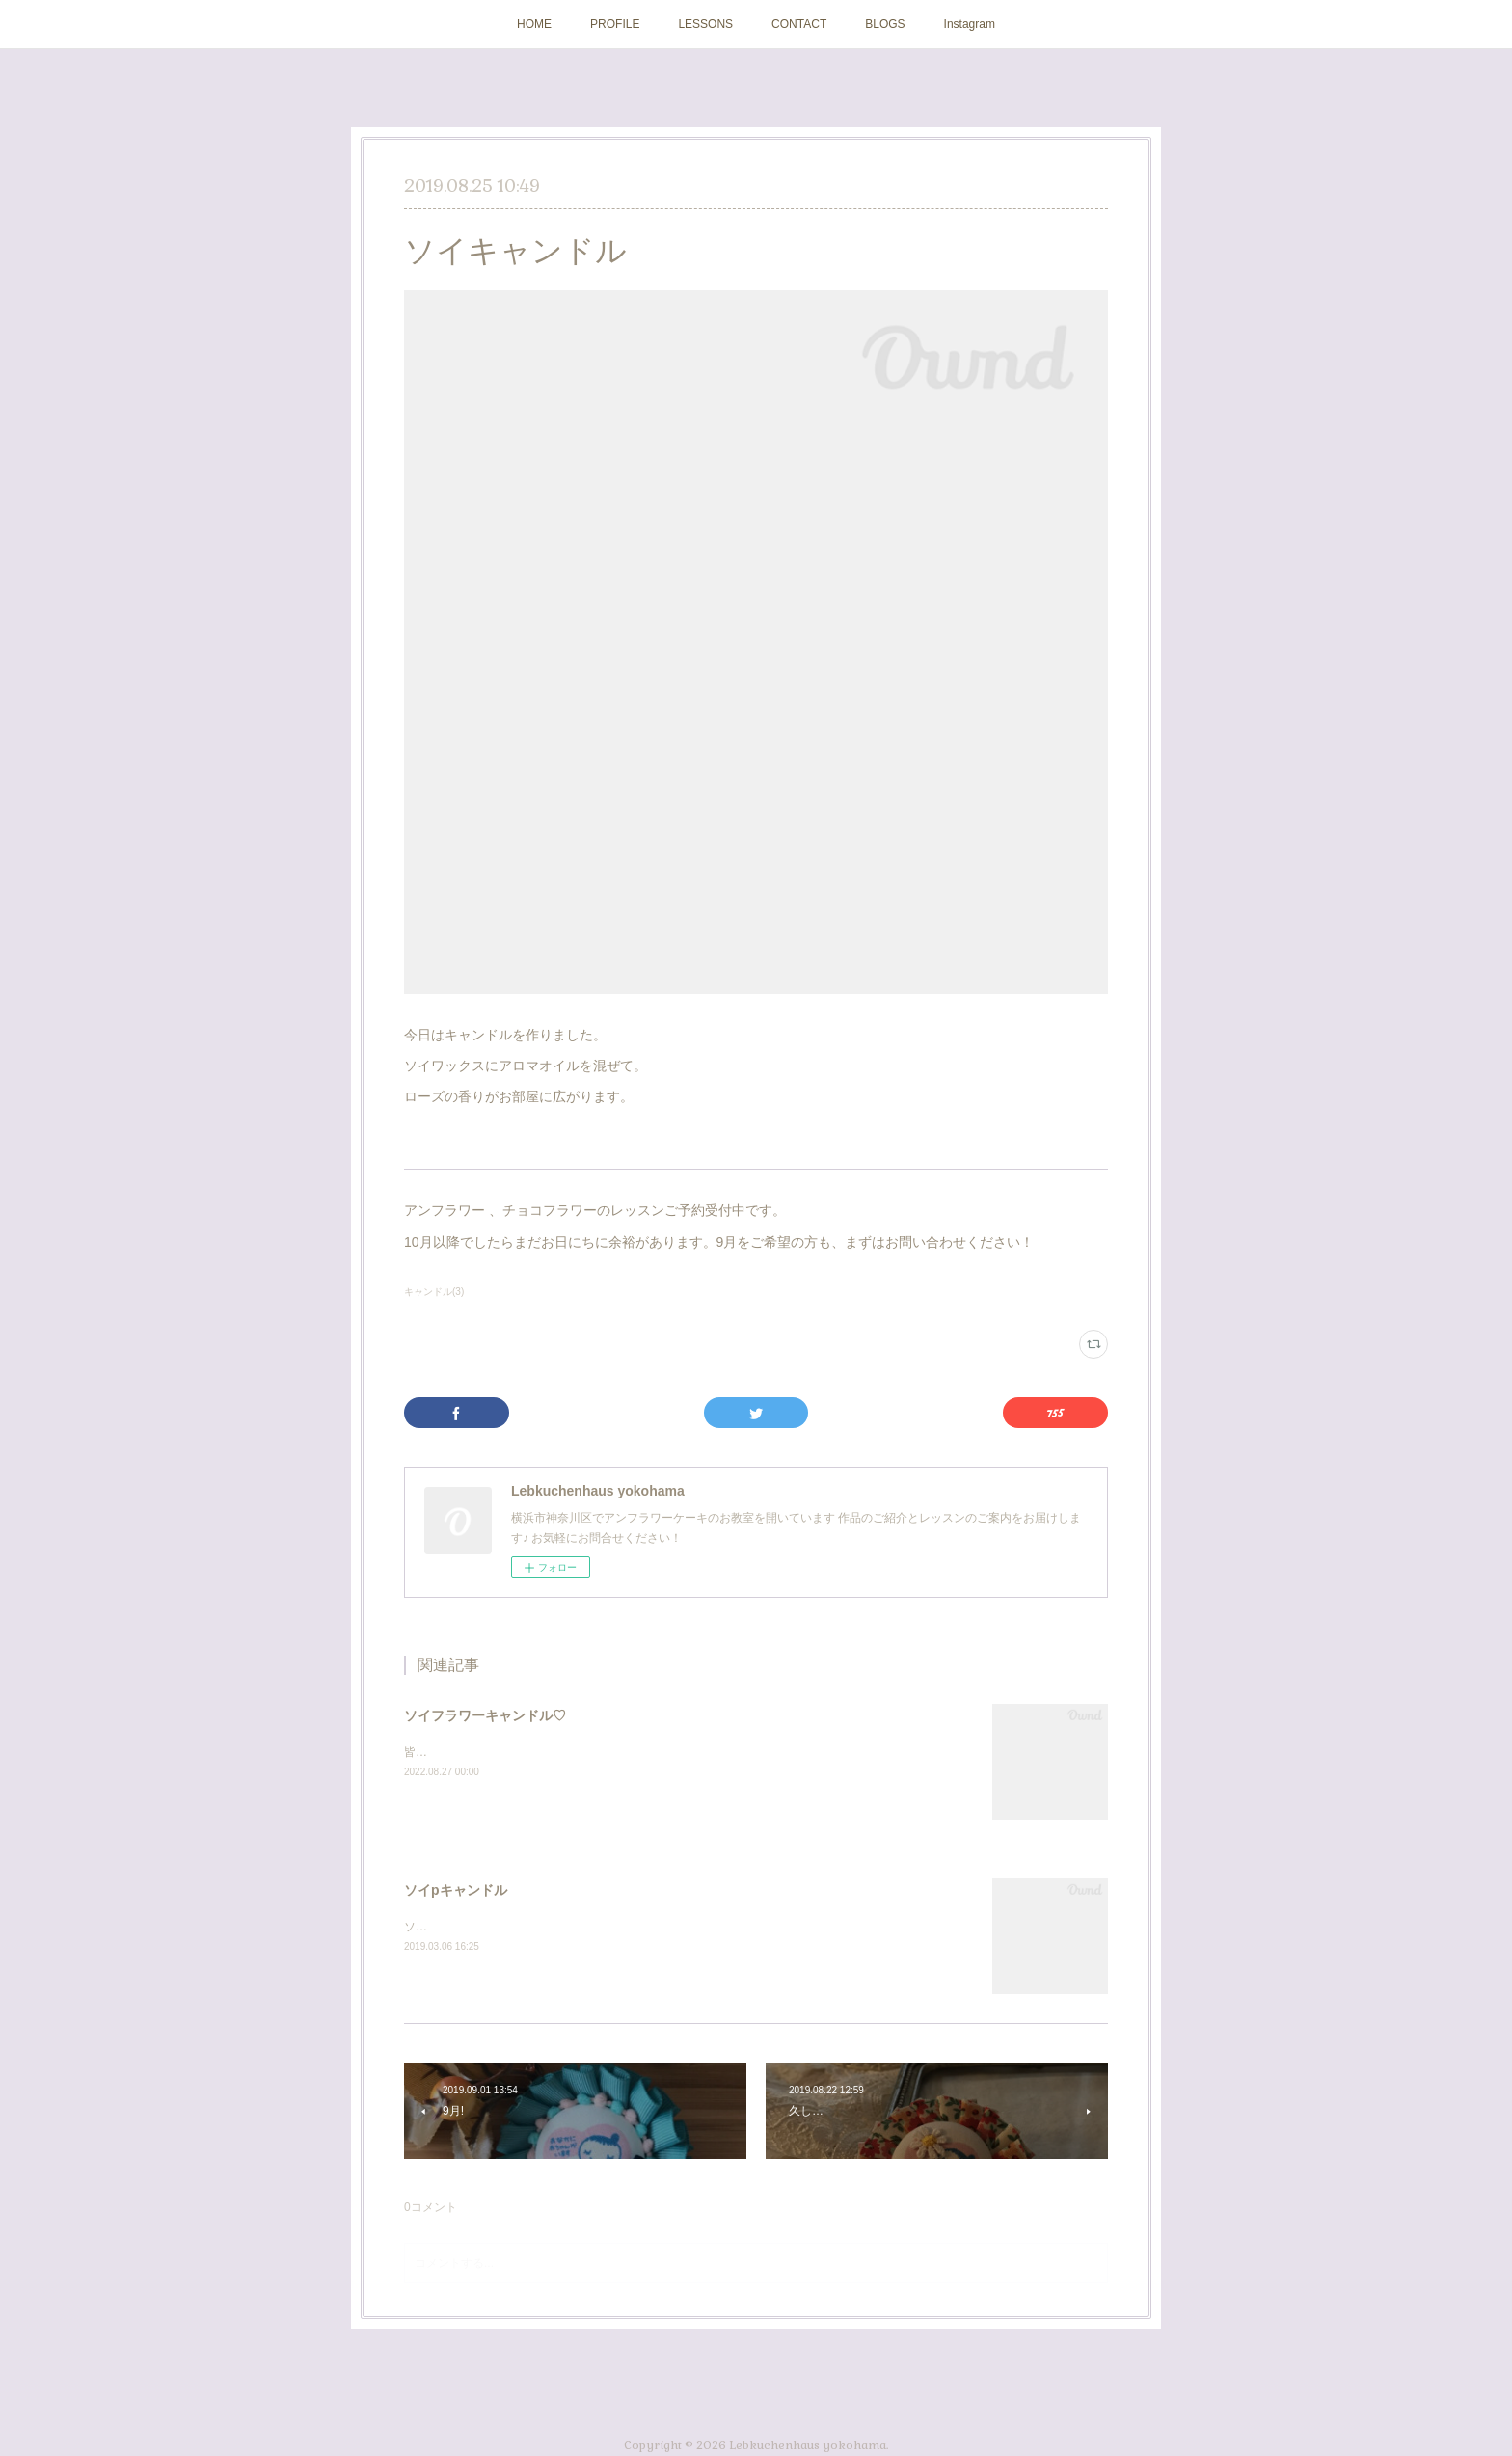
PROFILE (614, 24)
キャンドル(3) (434, 1291)
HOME (534, 24)
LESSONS (705, 24)
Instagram (969, 24)
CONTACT (798, 24)
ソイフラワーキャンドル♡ (485, 1715)
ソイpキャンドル (455, 1890)
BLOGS (884, 24)
